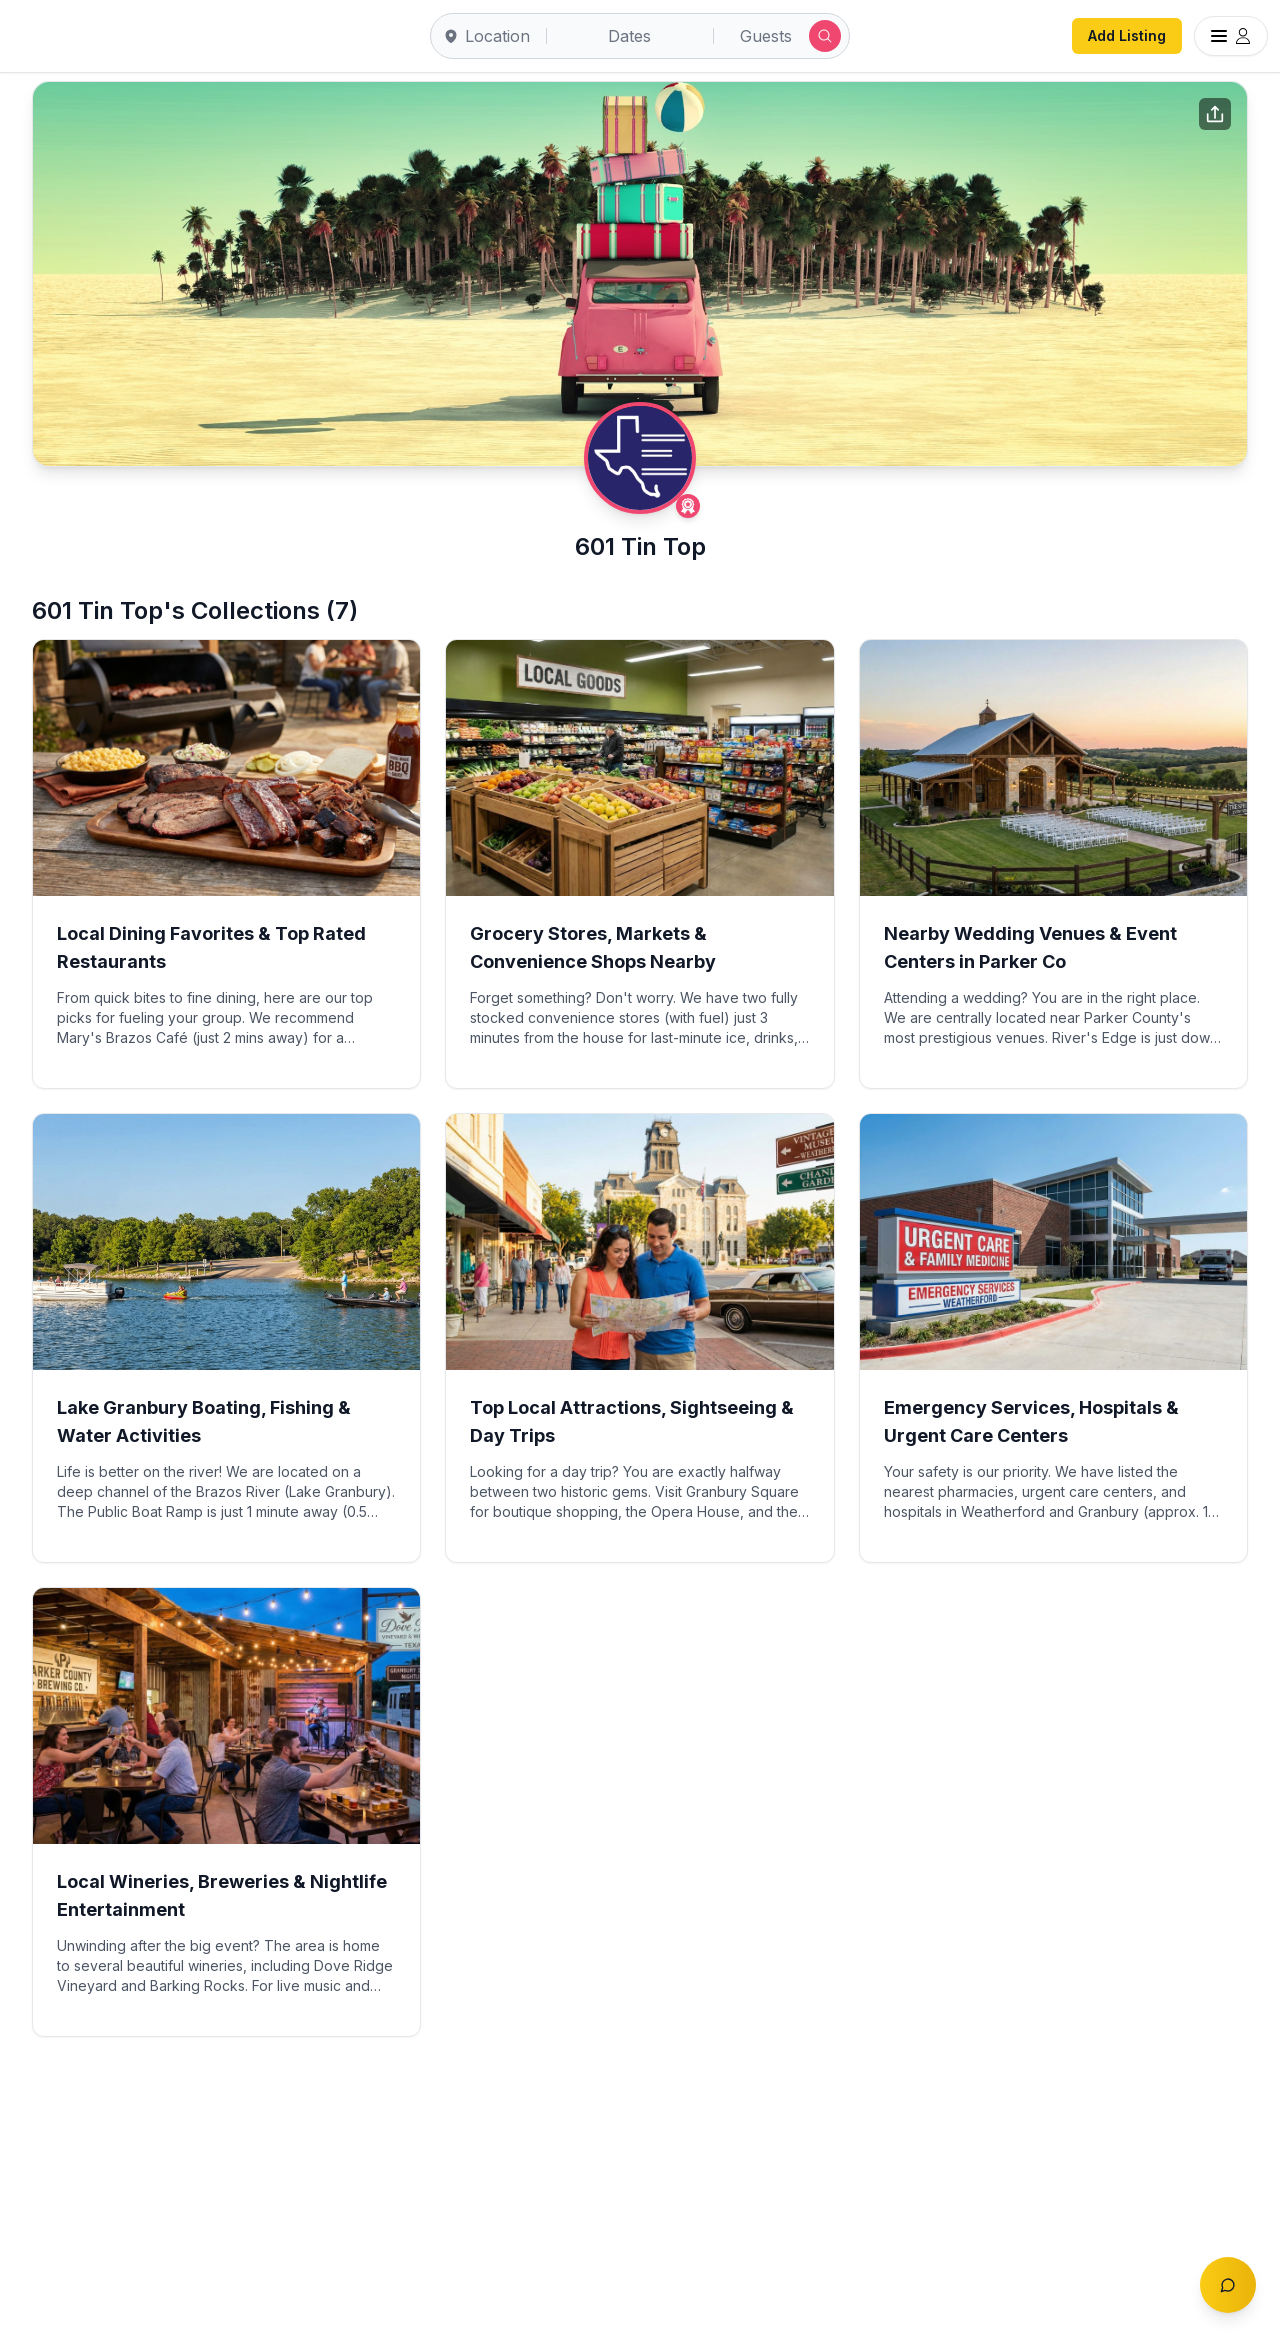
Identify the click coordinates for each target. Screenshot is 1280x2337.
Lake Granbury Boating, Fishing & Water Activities (204, 1421)
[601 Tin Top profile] (640, 458)
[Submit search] (825, 36)
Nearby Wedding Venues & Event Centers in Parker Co (1030, 947)
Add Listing (1127, 35)
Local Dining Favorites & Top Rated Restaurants (211, 947)
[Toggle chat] (1228, 2285)
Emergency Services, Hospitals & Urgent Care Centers (1031, 1421)
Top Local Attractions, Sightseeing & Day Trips (632, 1421)
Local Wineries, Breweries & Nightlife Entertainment (222, 1895)
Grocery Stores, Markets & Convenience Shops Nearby (593, 947)
